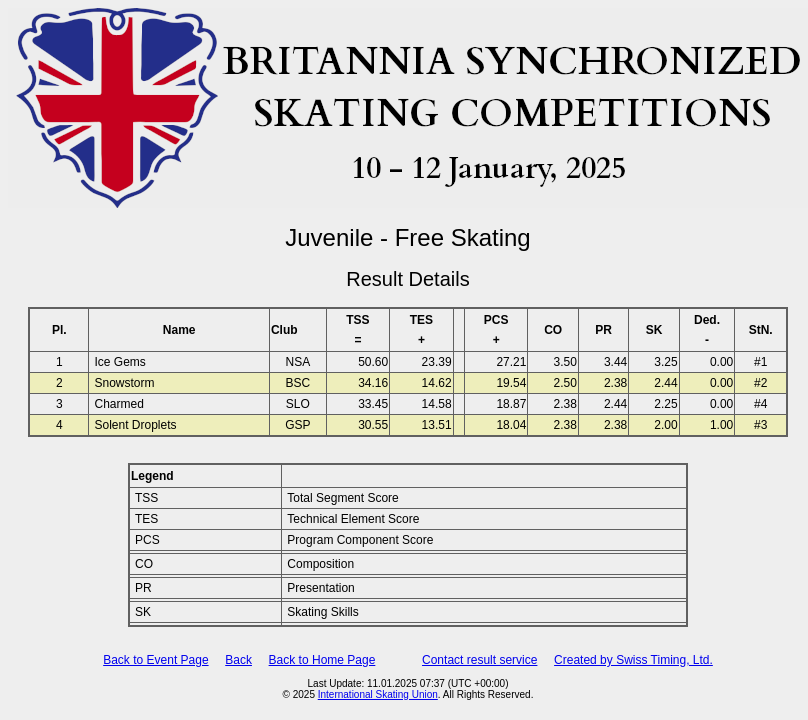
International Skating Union (378, 694)
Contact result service (479, 660)
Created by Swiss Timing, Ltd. (633, 660)
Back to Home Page (322, 660)
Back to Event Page (155, 660)
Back (238, 660)
